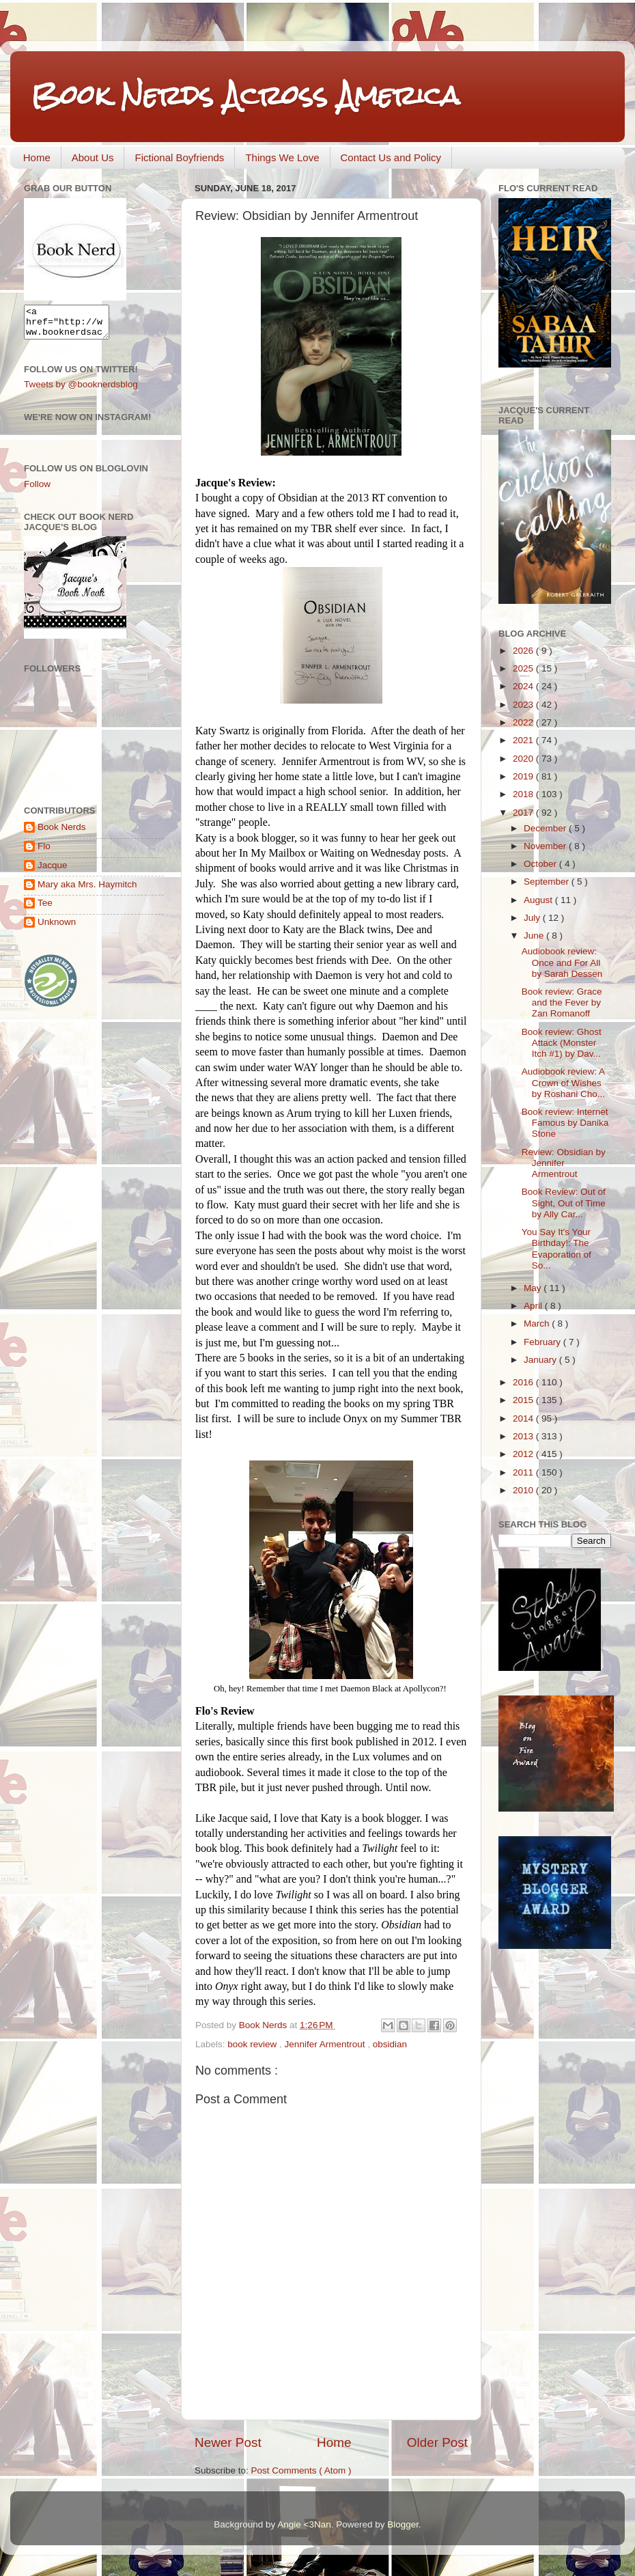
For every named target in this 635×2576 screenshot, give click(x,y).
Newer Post (228, 2442)
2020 (524, 758)
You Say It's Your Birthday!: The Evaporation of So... (556, 1249)
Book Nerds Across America (245, 95)
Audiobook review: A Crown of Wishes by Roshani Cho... (563, 1082)
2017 (524, 812)
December (546, 828)
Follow (37, 490)
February (543, 1342)
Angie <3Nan (303, 2524)
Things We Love (282, 157)
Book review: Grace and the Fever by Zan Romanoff (562, 1002)
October (541, 864)
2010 (524, 1490)
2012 (524, 1454)
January (541, 1360)
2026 (524, 651)
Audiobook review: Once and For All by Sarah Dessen (562, 962)
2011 (524, 1472)
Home (37, 157)
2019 (524, 776)
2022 (524, 722)
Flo (44, 852)
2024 (524, 686)
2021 (524, 740)
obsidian (390, 2044)
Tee (45, 909)
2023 (524, 705)
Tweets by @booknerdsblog (81, 390)
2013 (524, 1436)
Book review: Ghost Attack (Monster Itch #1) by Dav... (562, 1043)
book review (253, 2044)
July (533, 918)
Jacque (53, 871)
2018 (524, 794)
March (538, 1323)
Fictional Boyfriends (179, 157)
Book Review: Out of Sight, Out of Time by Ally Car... (564, 1203)
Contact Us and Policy (391, 157)
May (534, 1288)
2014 (524, 1418)
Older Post (437, 2442)
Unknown (57, 928)
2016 (524, 1382)
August (539, 900)
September (548, 881)
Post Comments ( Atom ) (301, 2470)
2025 (524, 668)
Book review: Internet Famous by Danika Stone (565, 1123)
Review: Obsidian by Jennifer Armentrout (564, 1163)
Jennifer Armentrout (326, 2044)
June (535, 935)
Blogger (403, 2524)
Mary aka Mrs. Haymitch (87, 890)
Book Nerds (62, 833)
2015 (524, 1400)
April (534, 1306)
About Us (93, 157)
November (546, 846)
